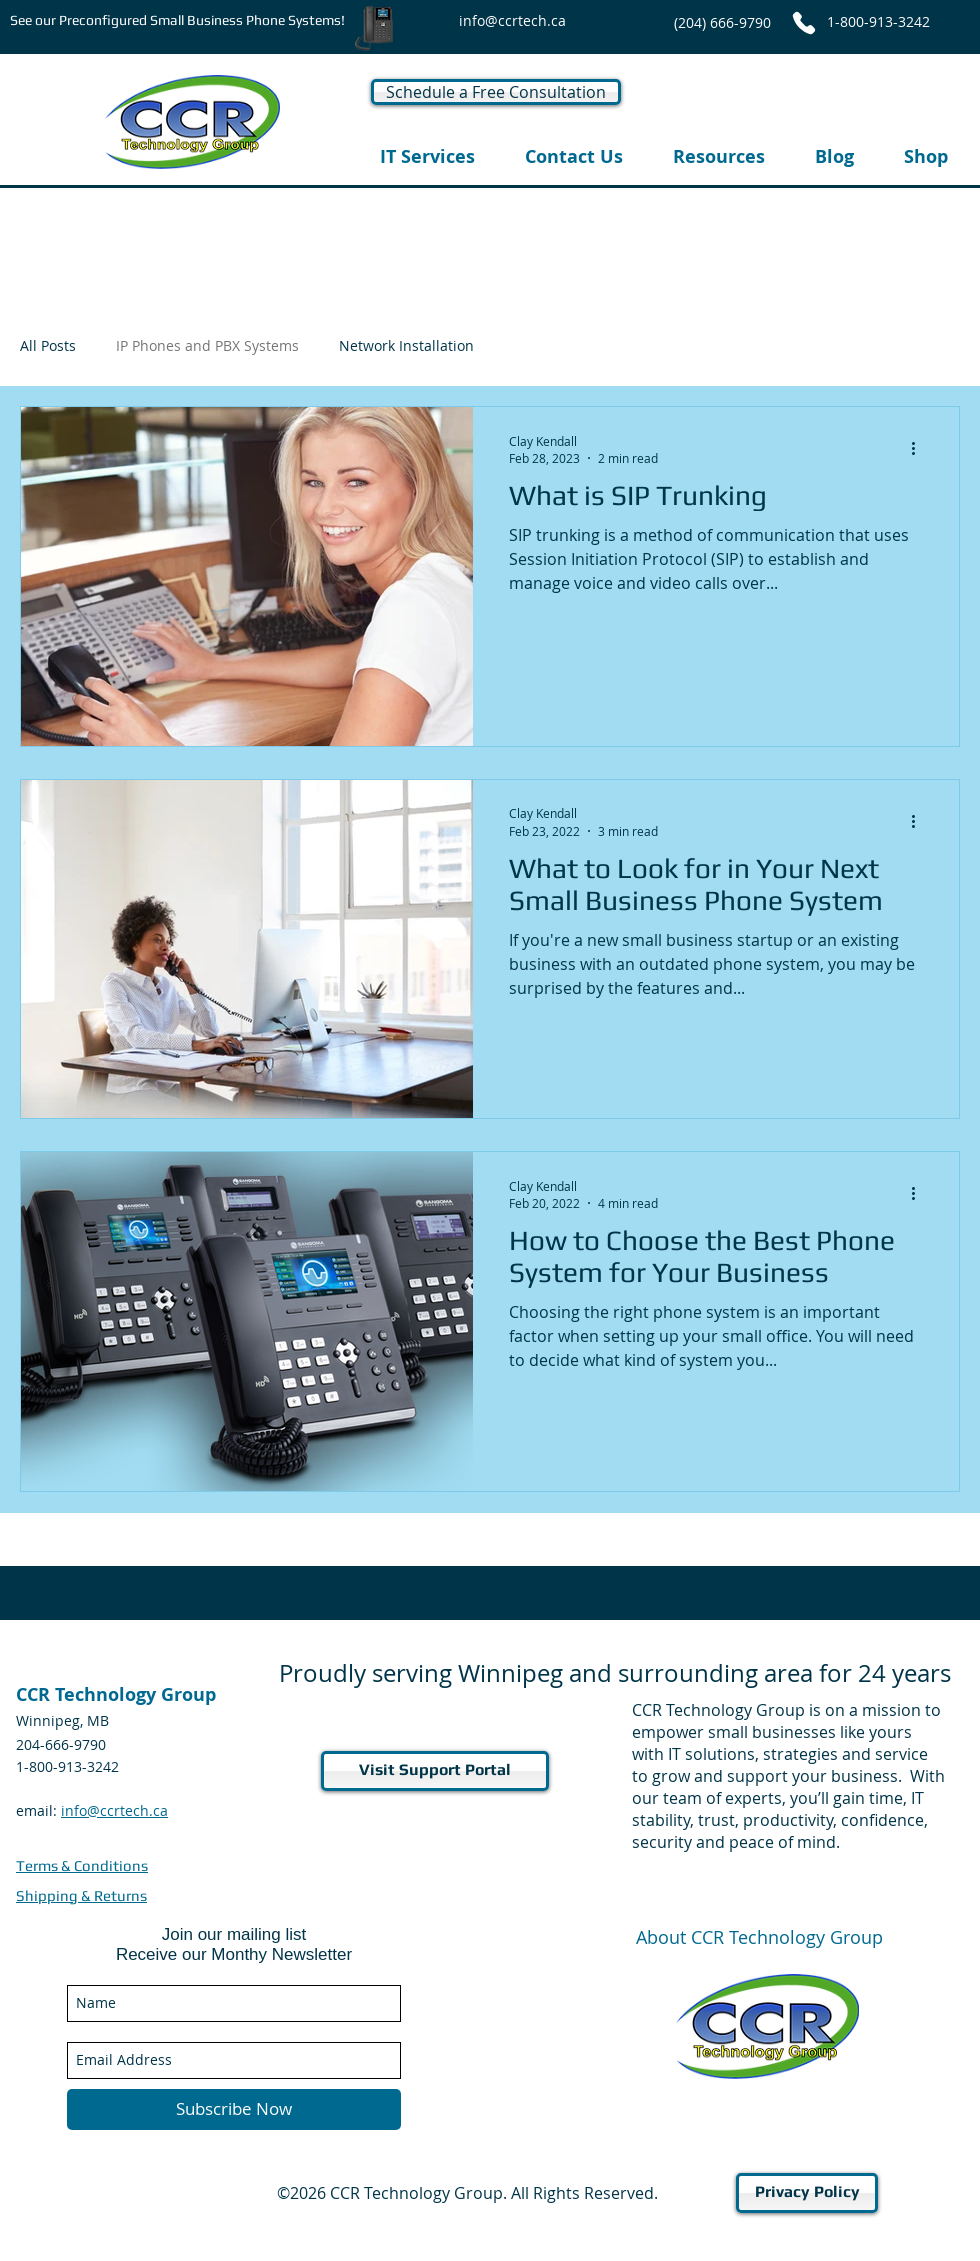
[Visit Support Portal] (435, 1771)
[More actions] (920, 449)
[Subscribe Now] (234, 2109)
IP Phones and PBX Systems (207, 345)
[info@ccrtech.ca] (512, 20)
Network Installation (406, 345)
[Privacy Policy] (807, 2193)
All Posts (48, 345)
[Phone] (804, 23)
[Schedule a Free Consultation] (496, 92)
